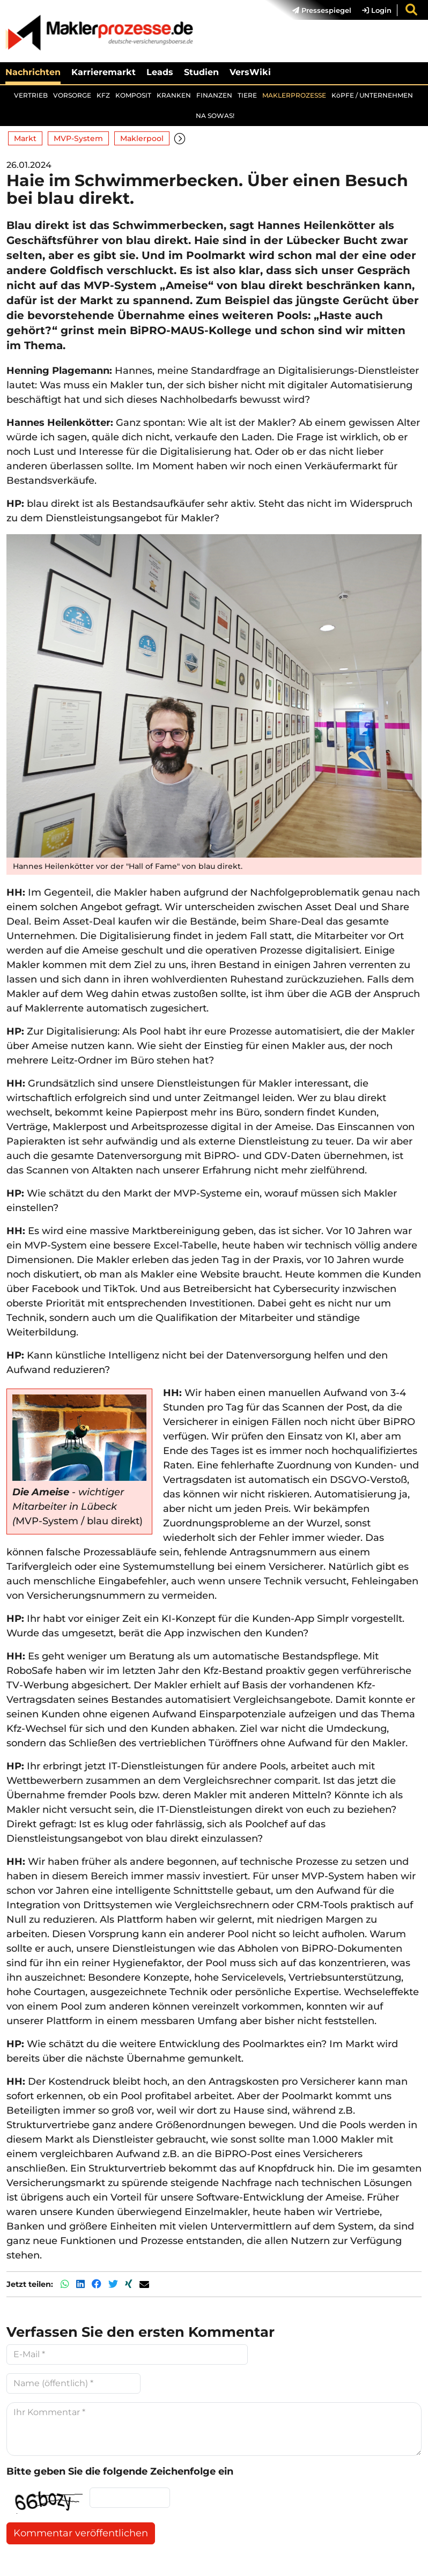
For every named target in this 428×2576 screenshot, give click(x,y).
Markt (25, 138)
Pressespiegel (321, 10)
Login (377, 10)
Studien (201, 72)
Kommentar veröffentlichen (80, 2533)
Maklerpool (142, 138)
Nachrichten (33, 72)
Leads (159, 72)
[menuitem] (316, 10)
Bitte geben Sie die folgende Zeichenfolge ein (119, 2471)
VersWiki (250, 72)
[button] (180, 138)
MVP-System (78, 138)
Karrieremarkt (103, 72)
